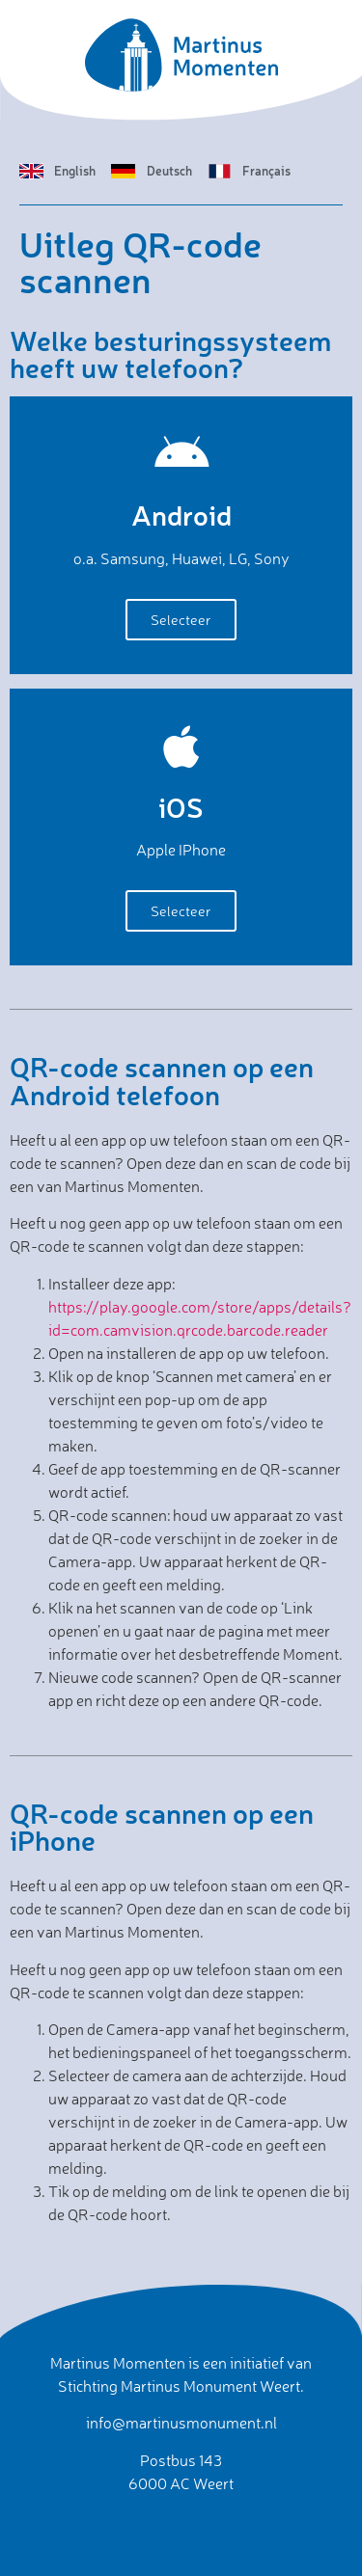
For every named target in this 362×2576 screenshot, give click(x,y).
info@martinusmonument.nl (181, 2422)
